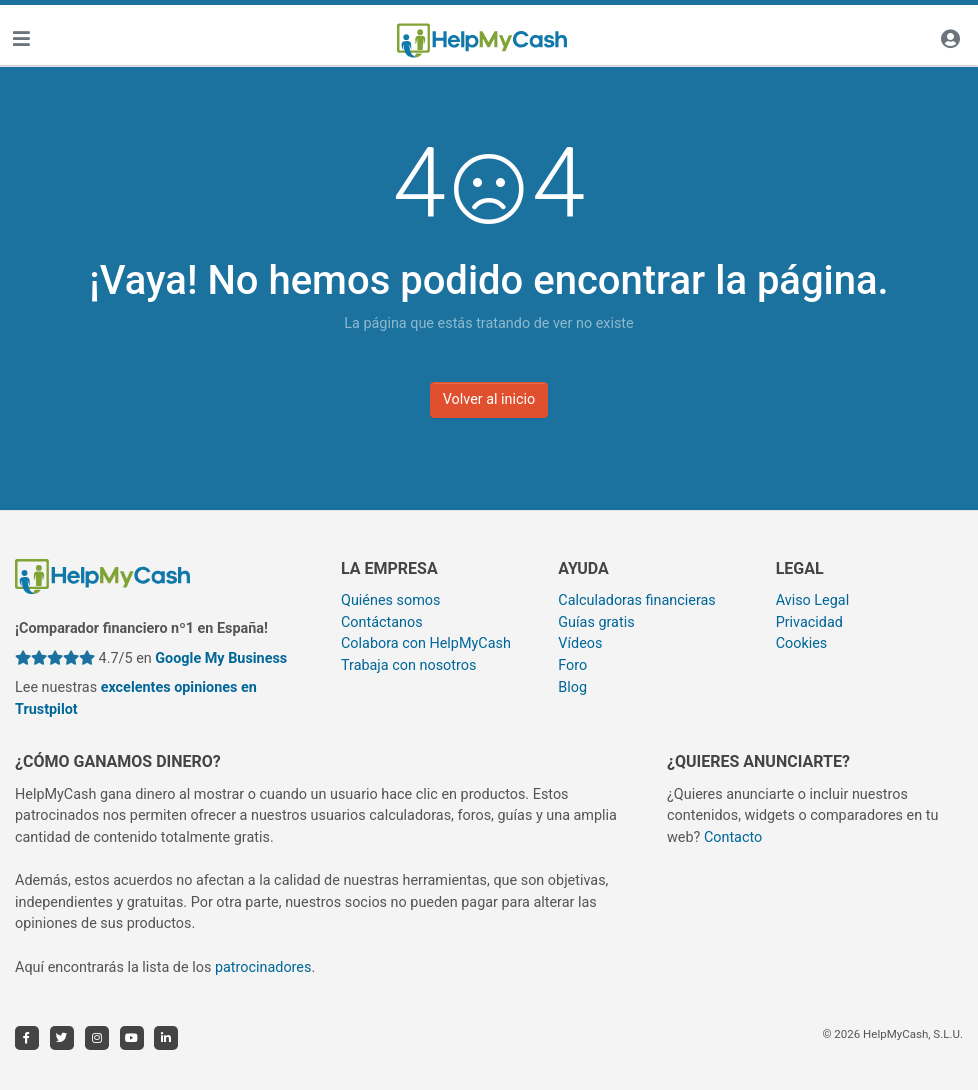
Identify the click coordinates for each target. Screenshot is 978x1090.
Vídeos (580, 643)
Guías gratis (596, 622)
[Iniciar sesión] (950, 40)
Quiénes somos (390, 600)
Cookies (802, 643)
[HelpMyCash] (482, 41)
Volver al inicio (489, 399)
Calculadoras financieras (636, 600)
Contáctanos (382, 622)
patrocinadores (263, 967)
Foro (572, 665)
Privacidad (809, 622)
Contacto (733, 837)
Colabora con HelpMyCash (426, 643)
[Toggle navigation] (21, 40)
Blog (572, 687)
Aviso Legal (813, 600)
